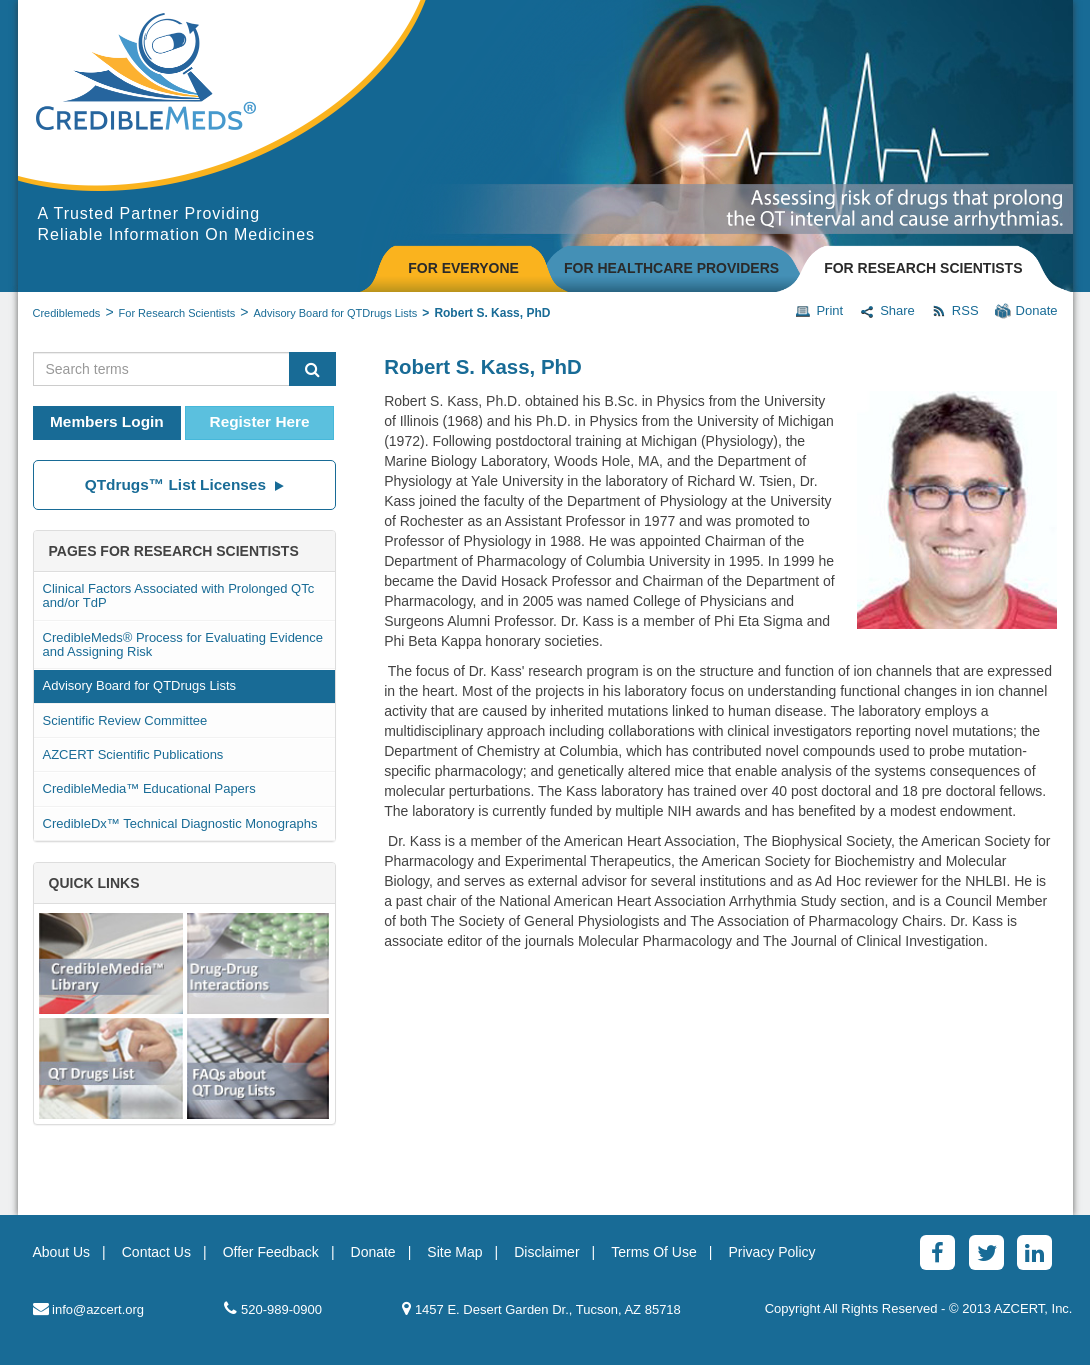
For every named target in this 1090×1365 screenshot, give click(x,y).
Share (887, 311)
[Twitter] (986, 1252)
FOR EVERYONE (463, 268)
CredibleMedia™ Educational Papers (149, 788)
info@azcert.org (89, 1308)
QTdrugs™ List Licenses (184, 484)
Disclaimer (546, 1252)
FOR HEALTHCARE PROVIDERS (671, 268)
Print (819, 311)
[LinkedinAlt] (1034, 1252)
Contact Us (156, 1252)
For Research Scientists (177, 313)
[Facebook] (937, 1252)
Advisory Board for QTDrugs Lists (336, 313)
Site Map (454, 1252)
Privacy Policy (771, 1252)
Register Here (260, 421)
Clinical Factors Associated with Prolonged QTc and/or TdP (179, 595)
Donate (1026, 311)
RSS (955, 311)
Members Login (107, 421)
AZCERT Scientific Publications (133, 754)
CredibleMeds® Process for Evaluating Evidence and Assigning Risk (183, 644)
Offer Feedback (271, 1252)
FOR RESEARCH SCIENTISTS (923, 268)
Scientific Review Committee (125, 720)
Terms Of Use (654, 1252)
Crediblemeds (67, 313)
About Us (62, 1252)
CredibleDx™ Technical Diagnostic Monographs (180, 823)
